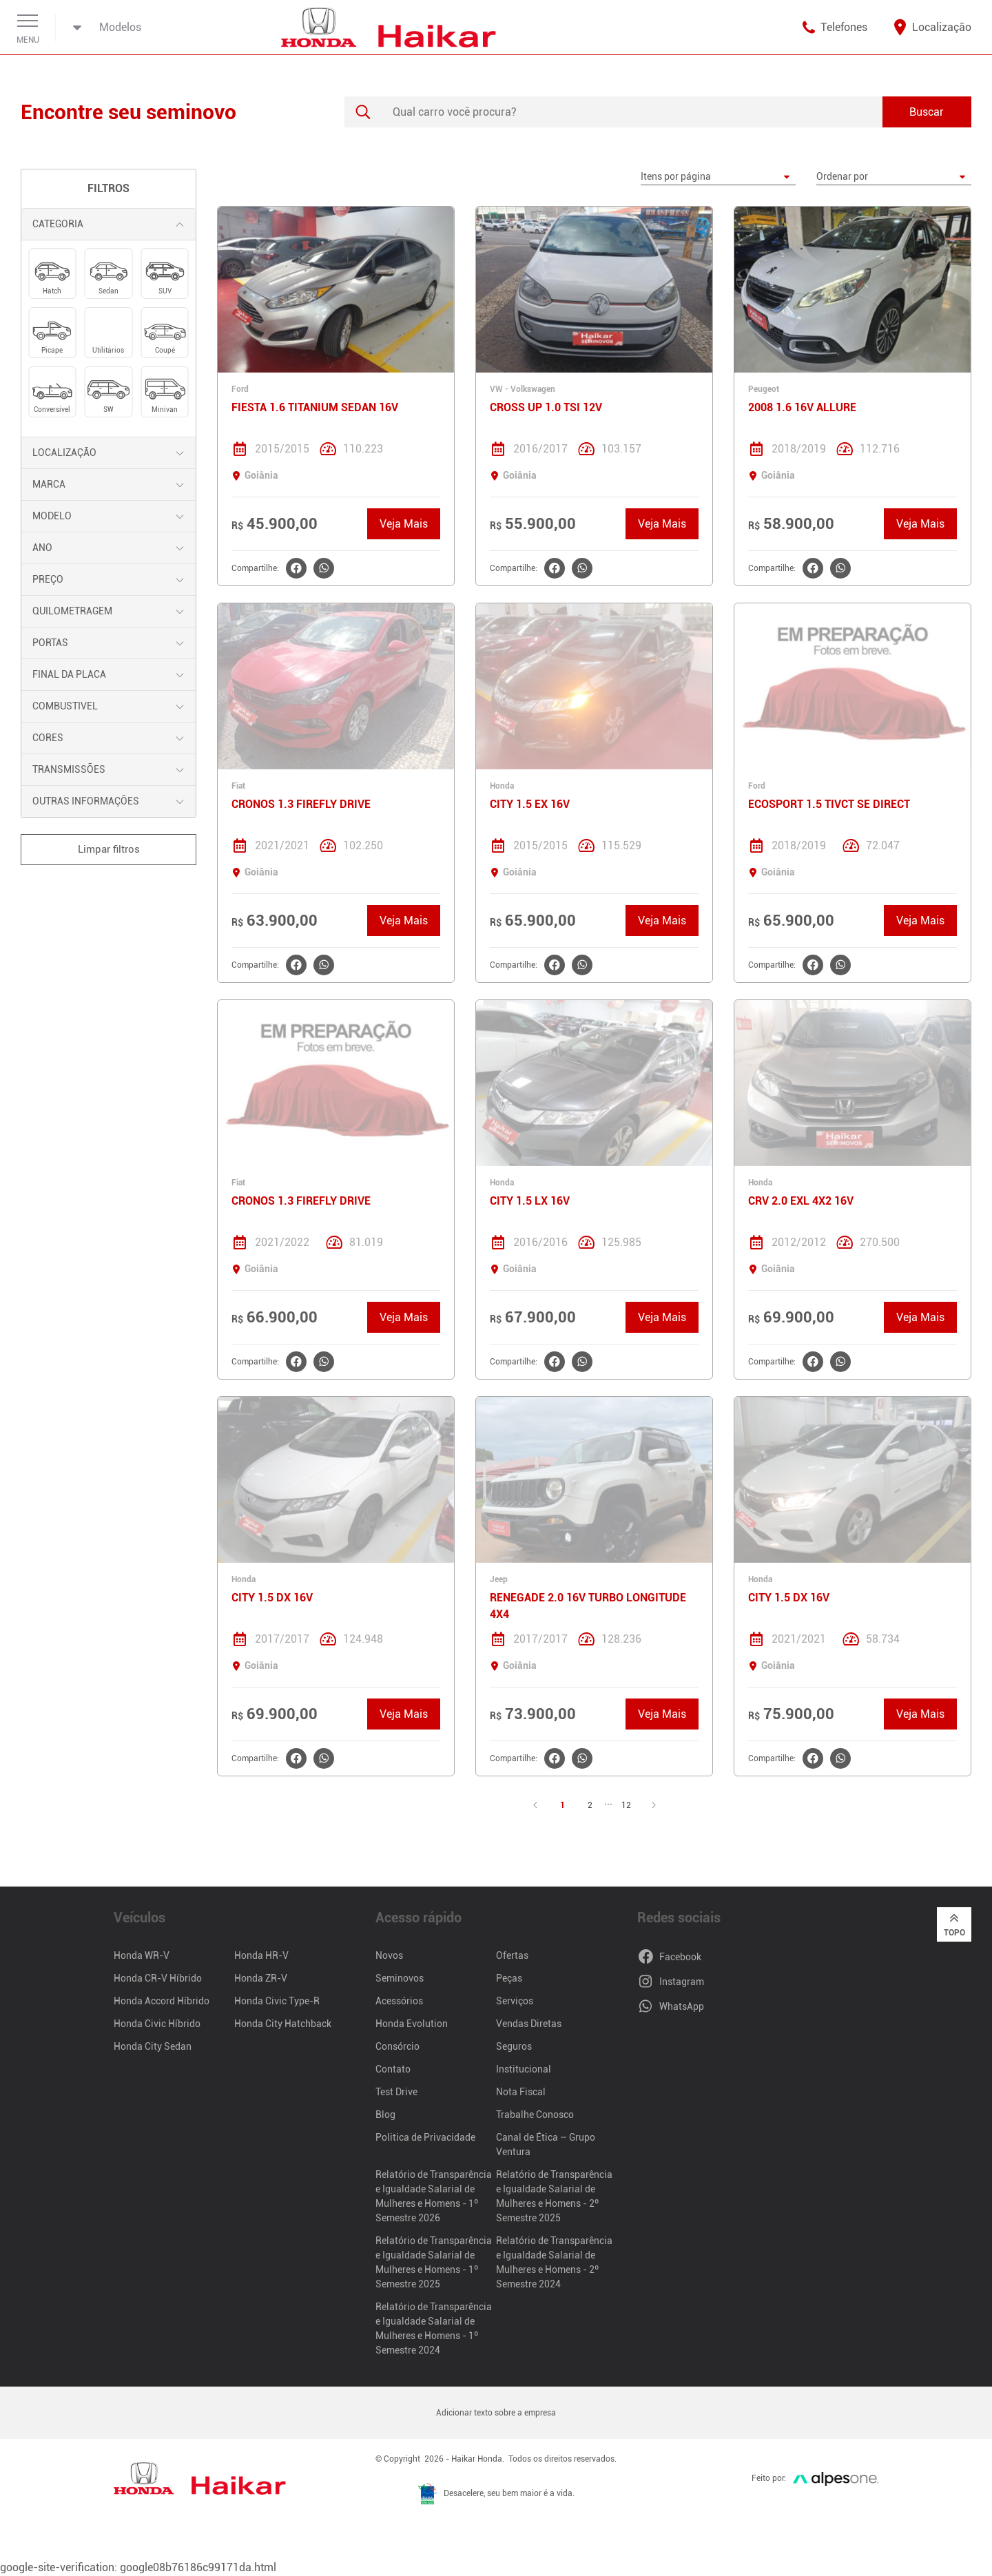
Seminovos (399, 1978)
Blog (385, 2114)
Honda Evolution (411, 2023)
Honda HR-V (261, 1955)
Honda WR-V (141, 1955)
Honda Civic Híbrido (157, 2023)
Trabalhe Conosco (535, 2114)
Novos (389, 1955)
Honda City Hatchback (282, 2023)
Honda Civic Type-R (277, 2000)
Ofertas (512, 1955)
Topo (954, 1924)
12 (626, 1805)
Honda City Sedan (153, 2046)
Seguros (514, 2046)
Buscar (926, 111)
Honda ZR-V (260, 1978)
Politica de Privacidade (425, 2137)
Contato (393, 2069)
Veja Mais (404, 523)
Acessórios (399, 2000)
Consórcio (397, 2046)
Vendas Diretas (528, 2023)
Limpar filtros (109, 849)
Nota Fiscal (521, 2091)
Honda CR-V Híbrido (158, 1978)
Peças (509, 1978)
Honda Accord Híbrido (161, 2000)
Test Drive (396, 2091)
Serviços (514, 2000)
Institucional (523, 2069)
